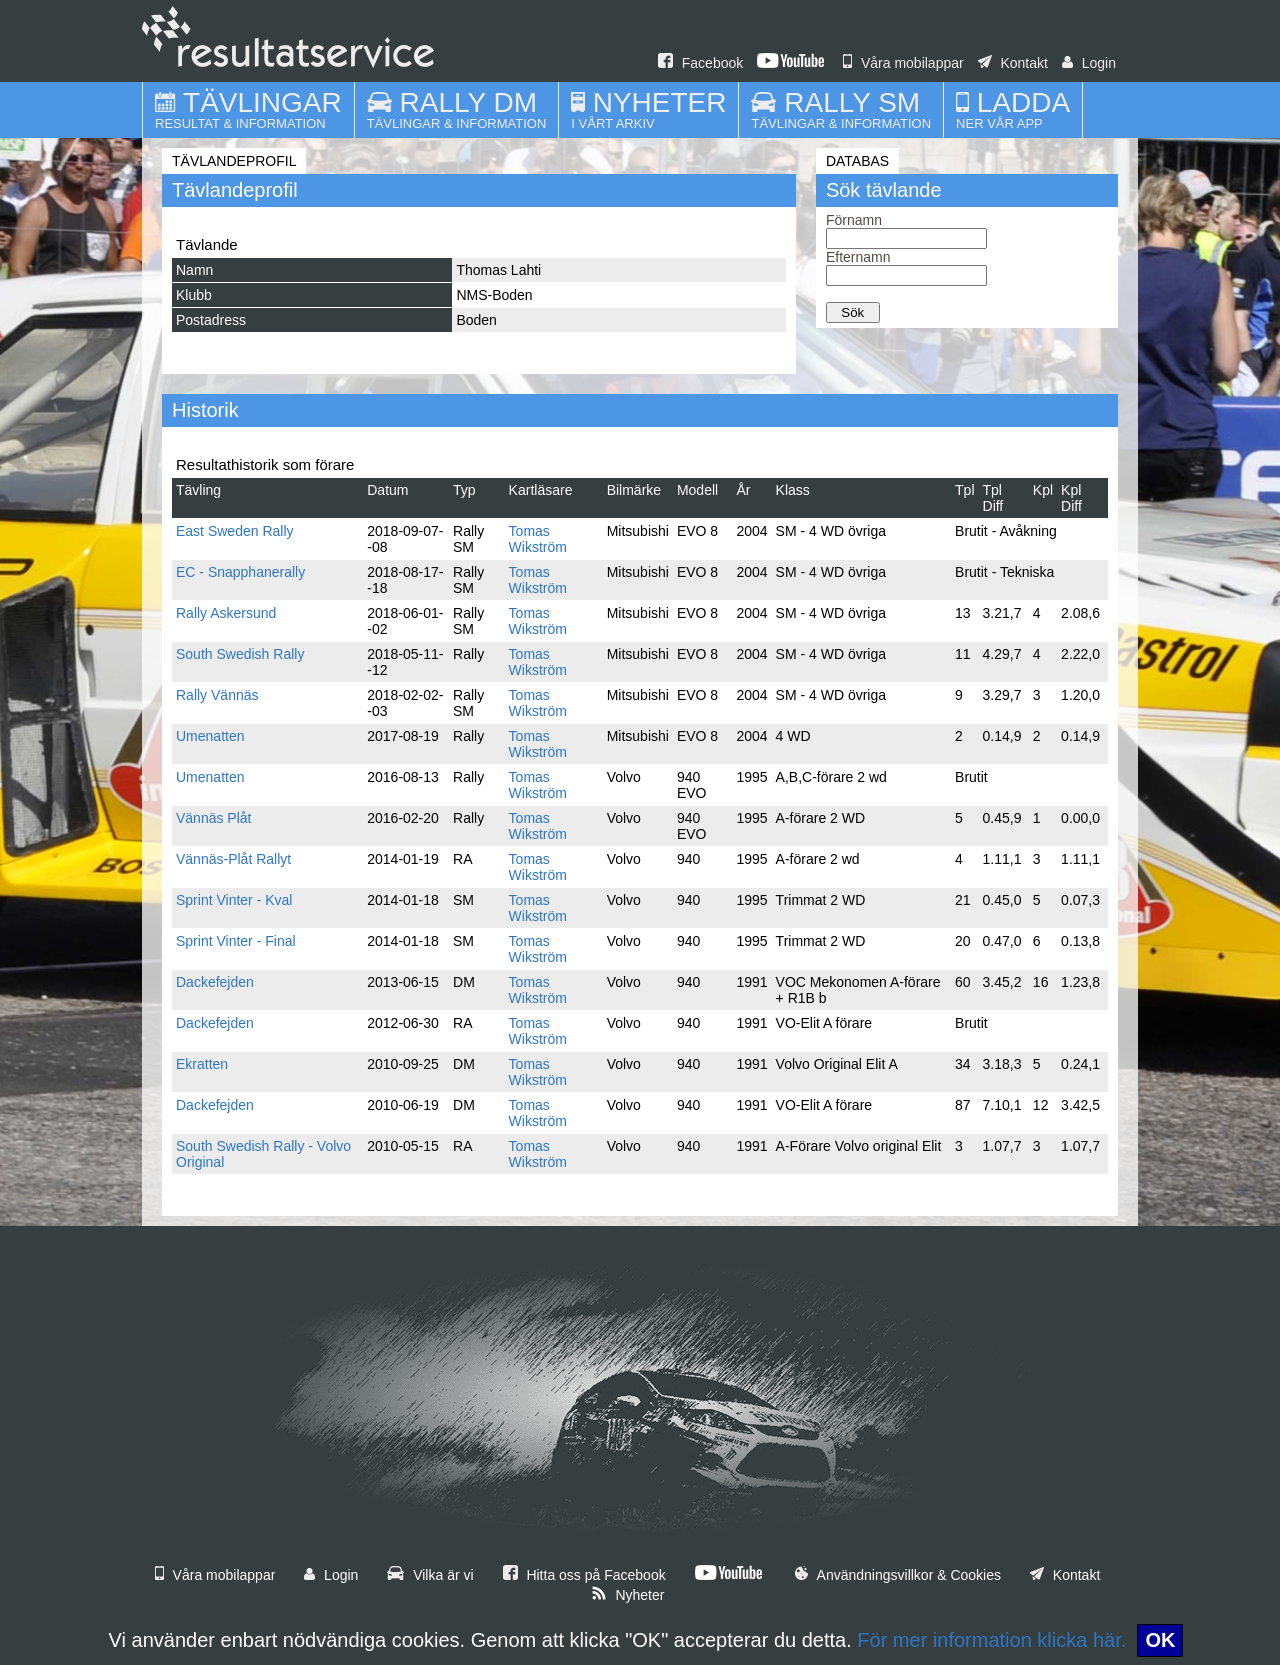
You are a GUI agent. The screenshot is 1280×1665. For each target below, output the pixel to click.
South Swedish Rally (240, 654)
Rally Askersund (226, 613)
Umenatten (210, 736)
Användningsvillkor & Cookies (898, 1575)
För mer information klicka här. (991, 1640)
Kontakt (1013, 63)
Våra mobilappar (903, 63)
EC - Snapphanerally (240, 572)
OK (1160, 1640)
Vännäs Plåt (214, 818)
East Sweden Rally (235, 531)
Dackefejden (215, 982)
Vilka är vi (430, 1575)
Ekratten (202, 1064)
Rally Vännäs (217, 695)
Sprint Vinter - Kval (234, 900)
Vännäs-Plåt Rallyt (233, 859)
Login (1089, 63)
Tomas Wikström (538, 539)
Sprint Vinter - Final (236, 941)
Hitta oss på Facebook (584, 1575)
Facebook (700, 63)
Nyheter (628, 1595)
